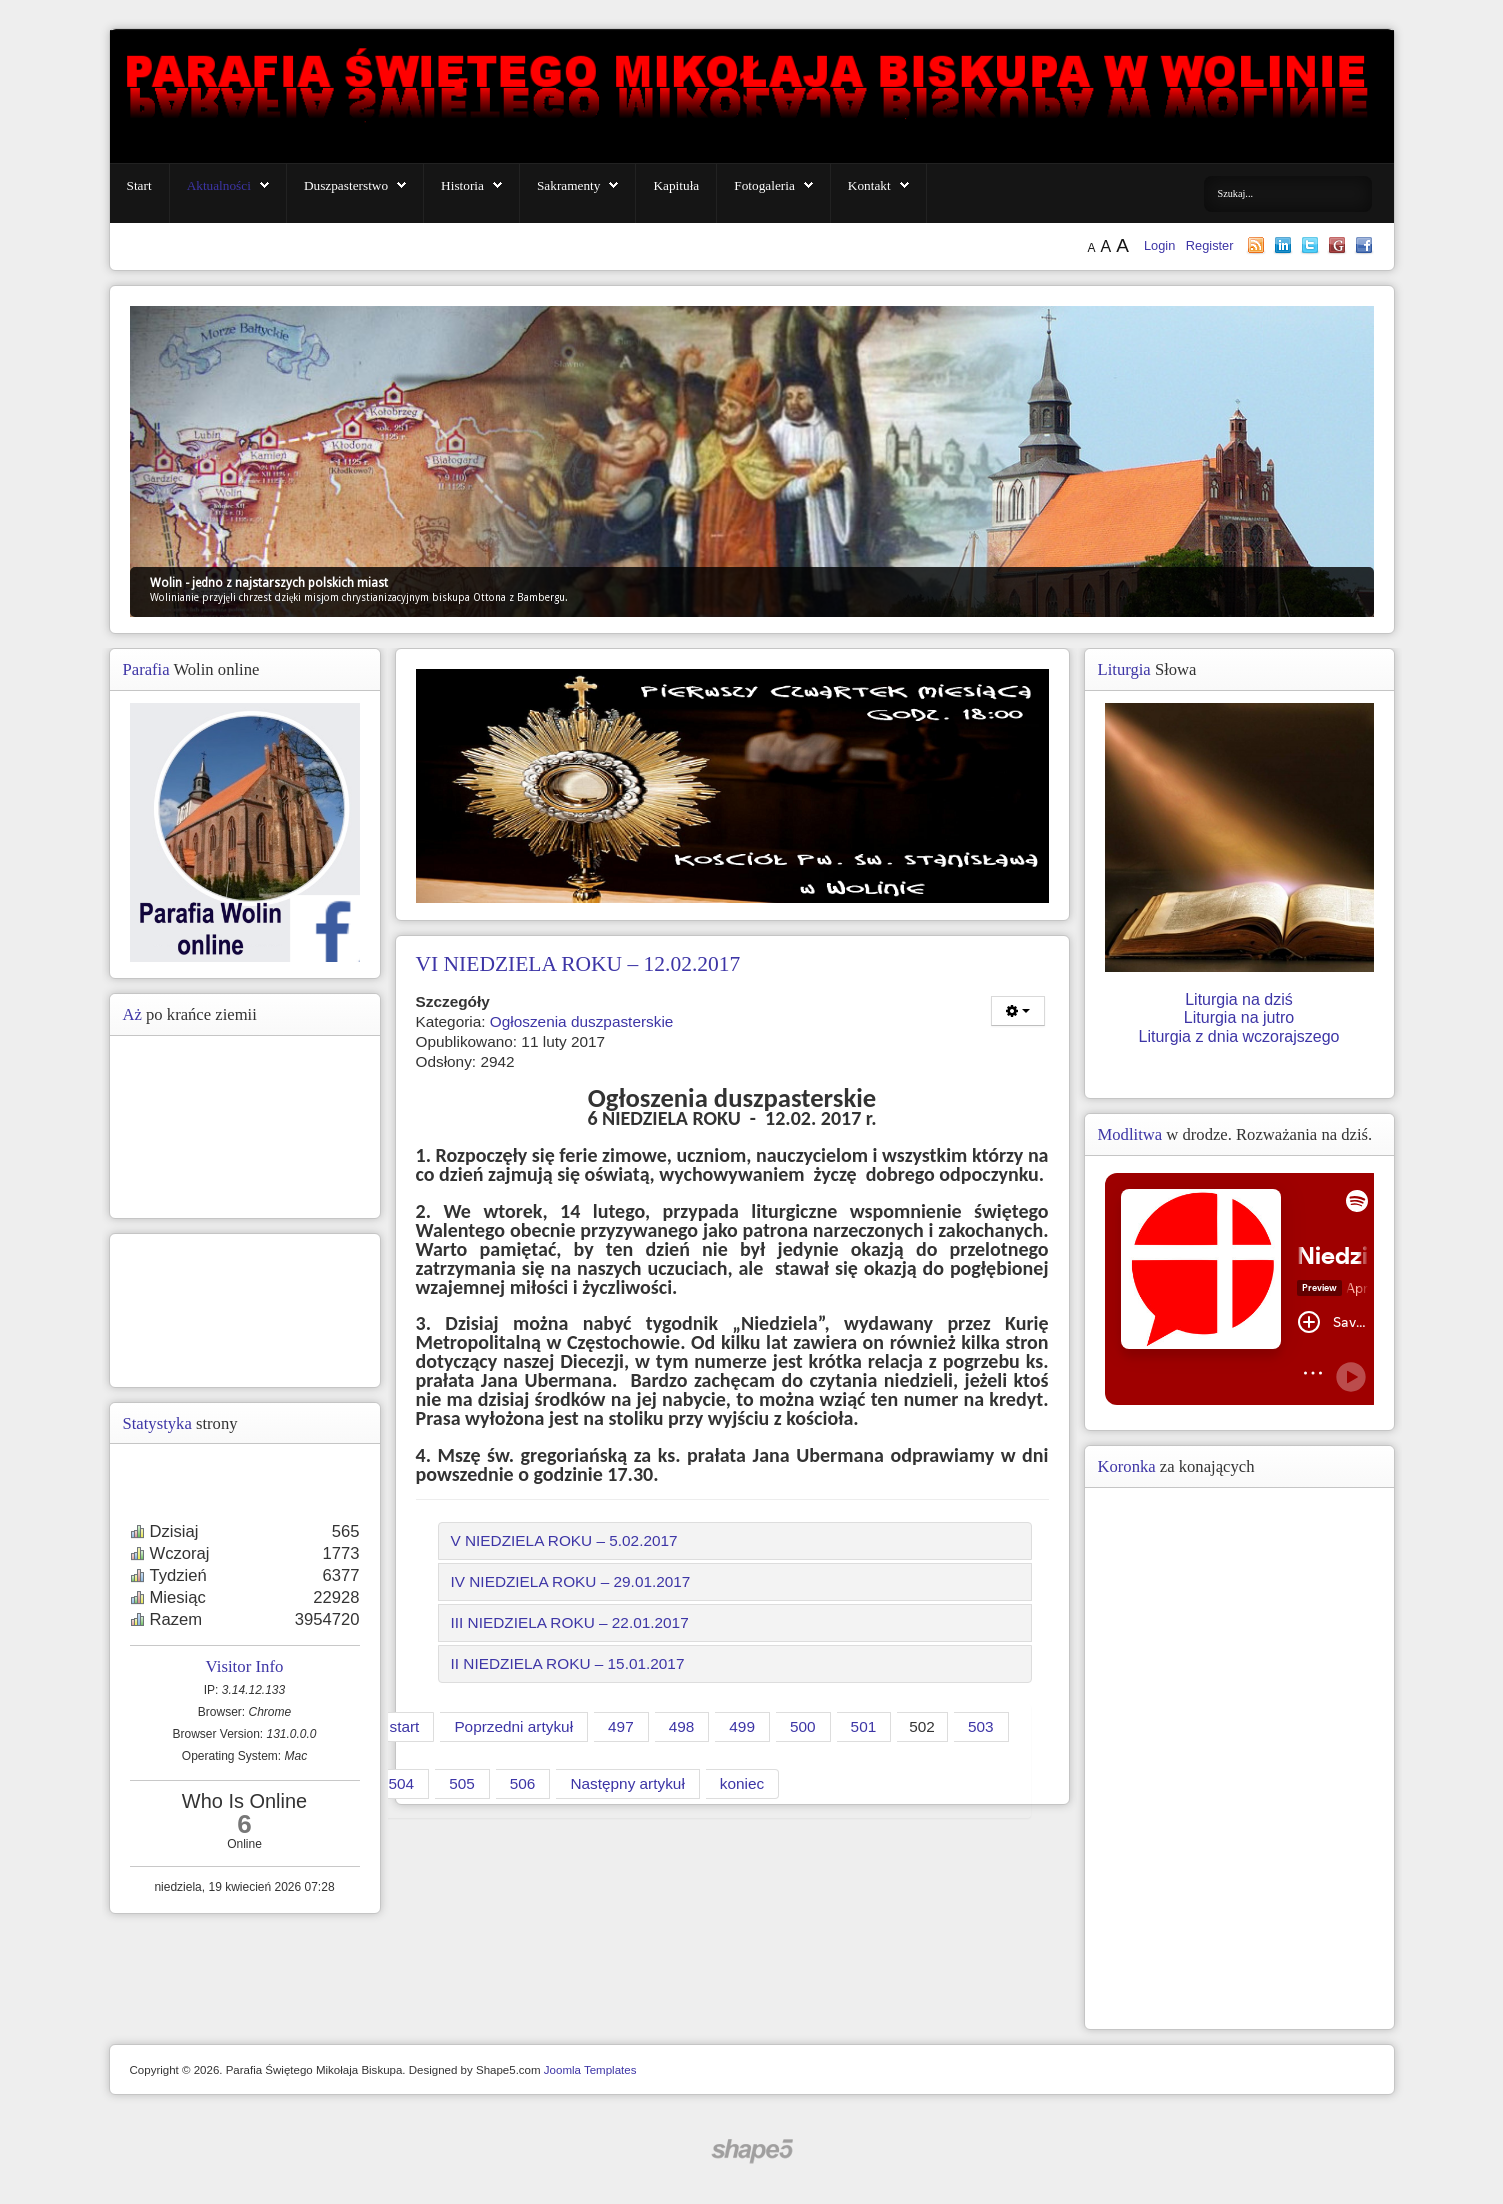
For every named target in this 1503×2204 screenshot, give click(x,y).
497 (621, 1726)
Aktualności (219, 185)
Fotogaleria (764, 185)
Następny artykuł (627, 1783)
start (405, 1726)
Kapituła (676, 185)
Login (1161, 245)
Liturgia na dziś (1239, 999)
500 (803, 1726)
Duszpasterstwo (346, 185)
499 (742, 1726)
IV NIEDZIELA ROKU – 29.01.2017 (571, 1581)
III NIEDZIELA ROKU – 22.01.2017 (570, 1622)
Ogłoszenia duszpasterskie (582, 1021)
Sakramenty (569, 185)
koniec (742, 1783)
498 (682, 1726)
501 (864, 1726)
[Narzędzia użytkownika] (1018, 1011)
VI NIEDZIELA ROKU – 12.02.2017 (578, 964)
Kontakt (869, 185)
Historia (462, 185)
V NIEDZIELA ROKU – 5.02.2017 (564, 1540)
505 (462, 1783)
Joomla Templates (590, 2070)
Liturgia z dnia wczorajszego (1239, 1036)
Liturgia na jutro (1239, 1017)
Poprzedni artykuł (513, 1726)
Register (1210, 245)
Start (139, 185)
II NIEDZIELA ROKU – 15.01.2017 (568, 1663)
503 (981, 1726)
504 (402, 1783)
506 (523, 1783)
